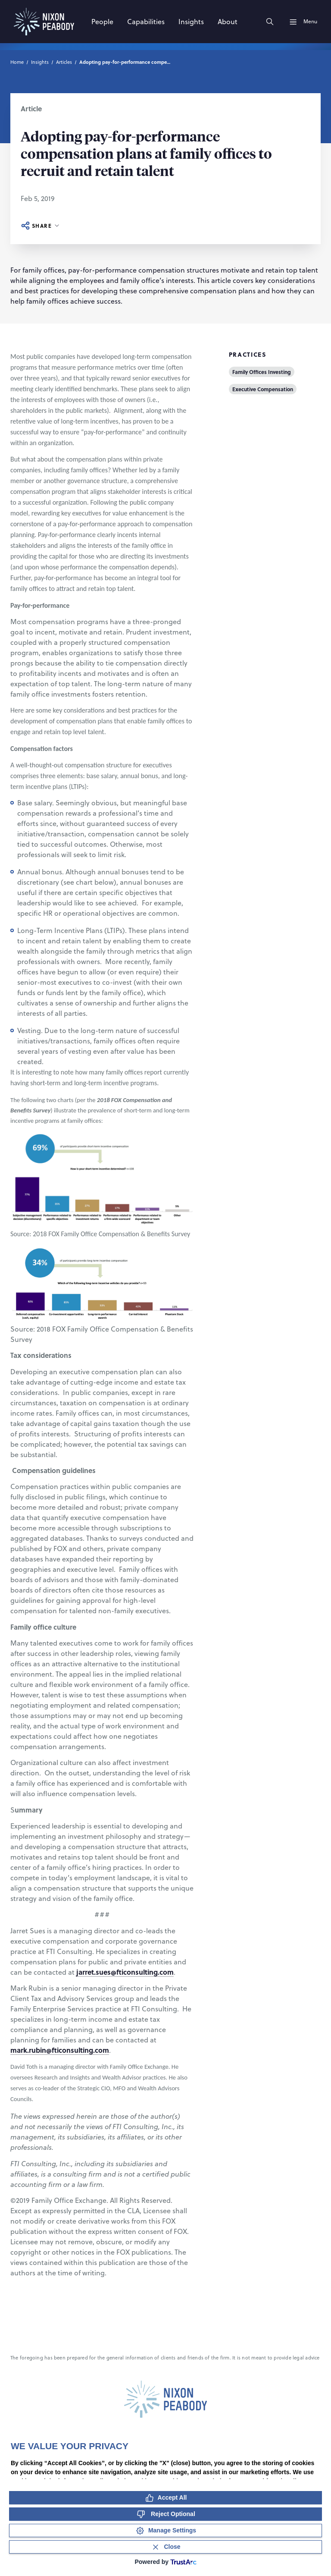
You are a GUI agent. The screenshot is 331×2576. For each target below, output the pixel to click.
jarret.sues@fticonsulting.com (125, 1972)
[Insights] (191, 21)
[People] (102, 21)
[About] (227, 21)
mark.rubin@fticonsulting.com (59, 2050)
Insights (40, 62)
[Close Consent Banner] (165, 2547)
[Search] (270, 21)
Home (17, 62)
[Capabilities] (146, 21)
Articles (64, 62)
